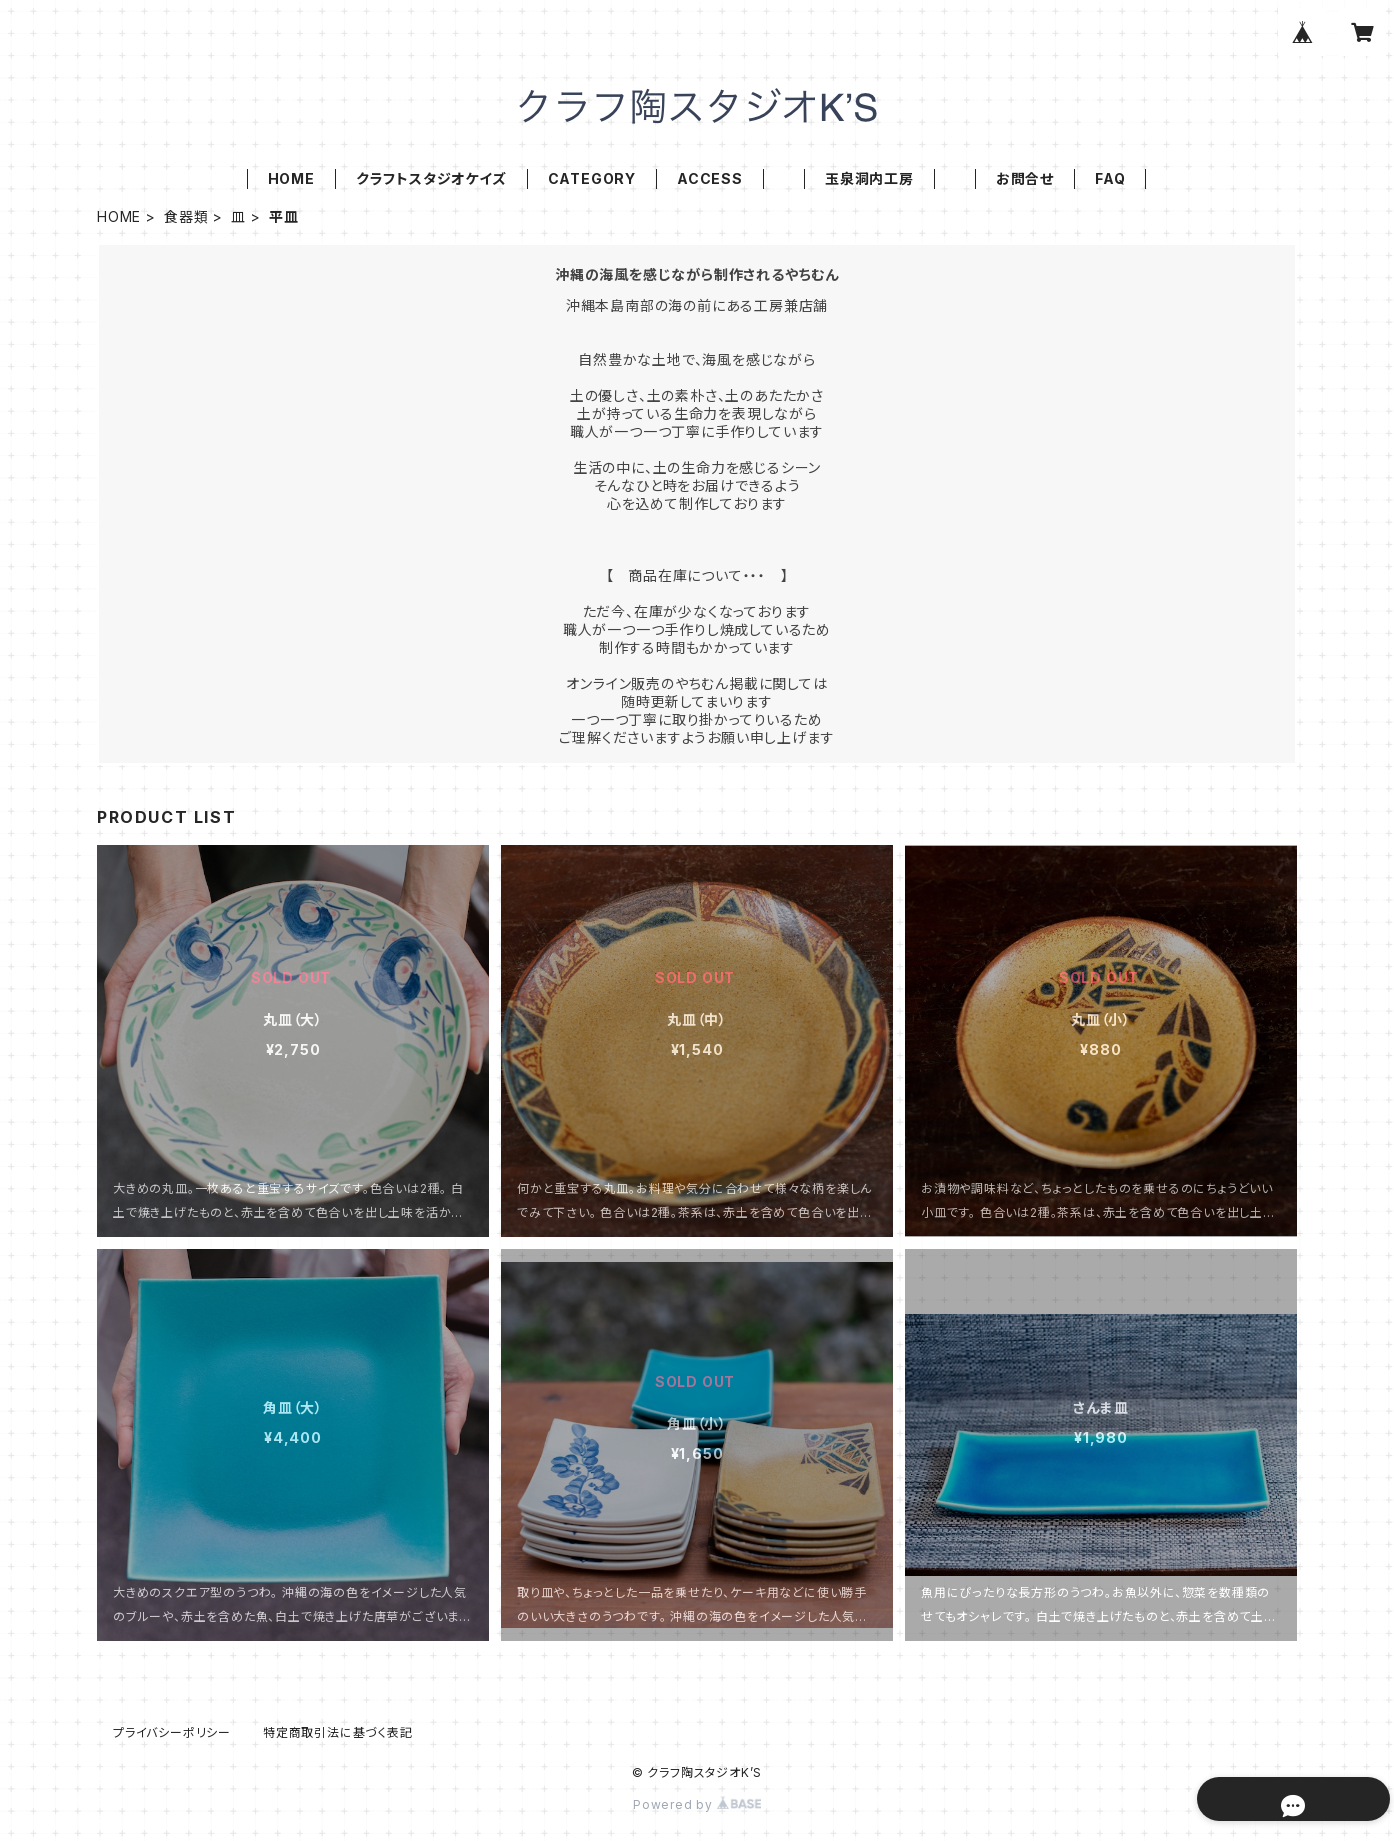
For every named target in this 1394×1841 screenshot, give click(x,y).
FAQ (1110, 178)
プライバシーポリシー (172, 1732)
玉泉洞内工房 (869, 178)
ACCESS (710, 178)
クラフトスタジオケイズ (431, 178)
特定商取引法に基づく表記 (338, 1732)
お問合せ (1025, 178)
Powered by (697, 1804)
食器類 (186, 216)
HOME (291, 178)
